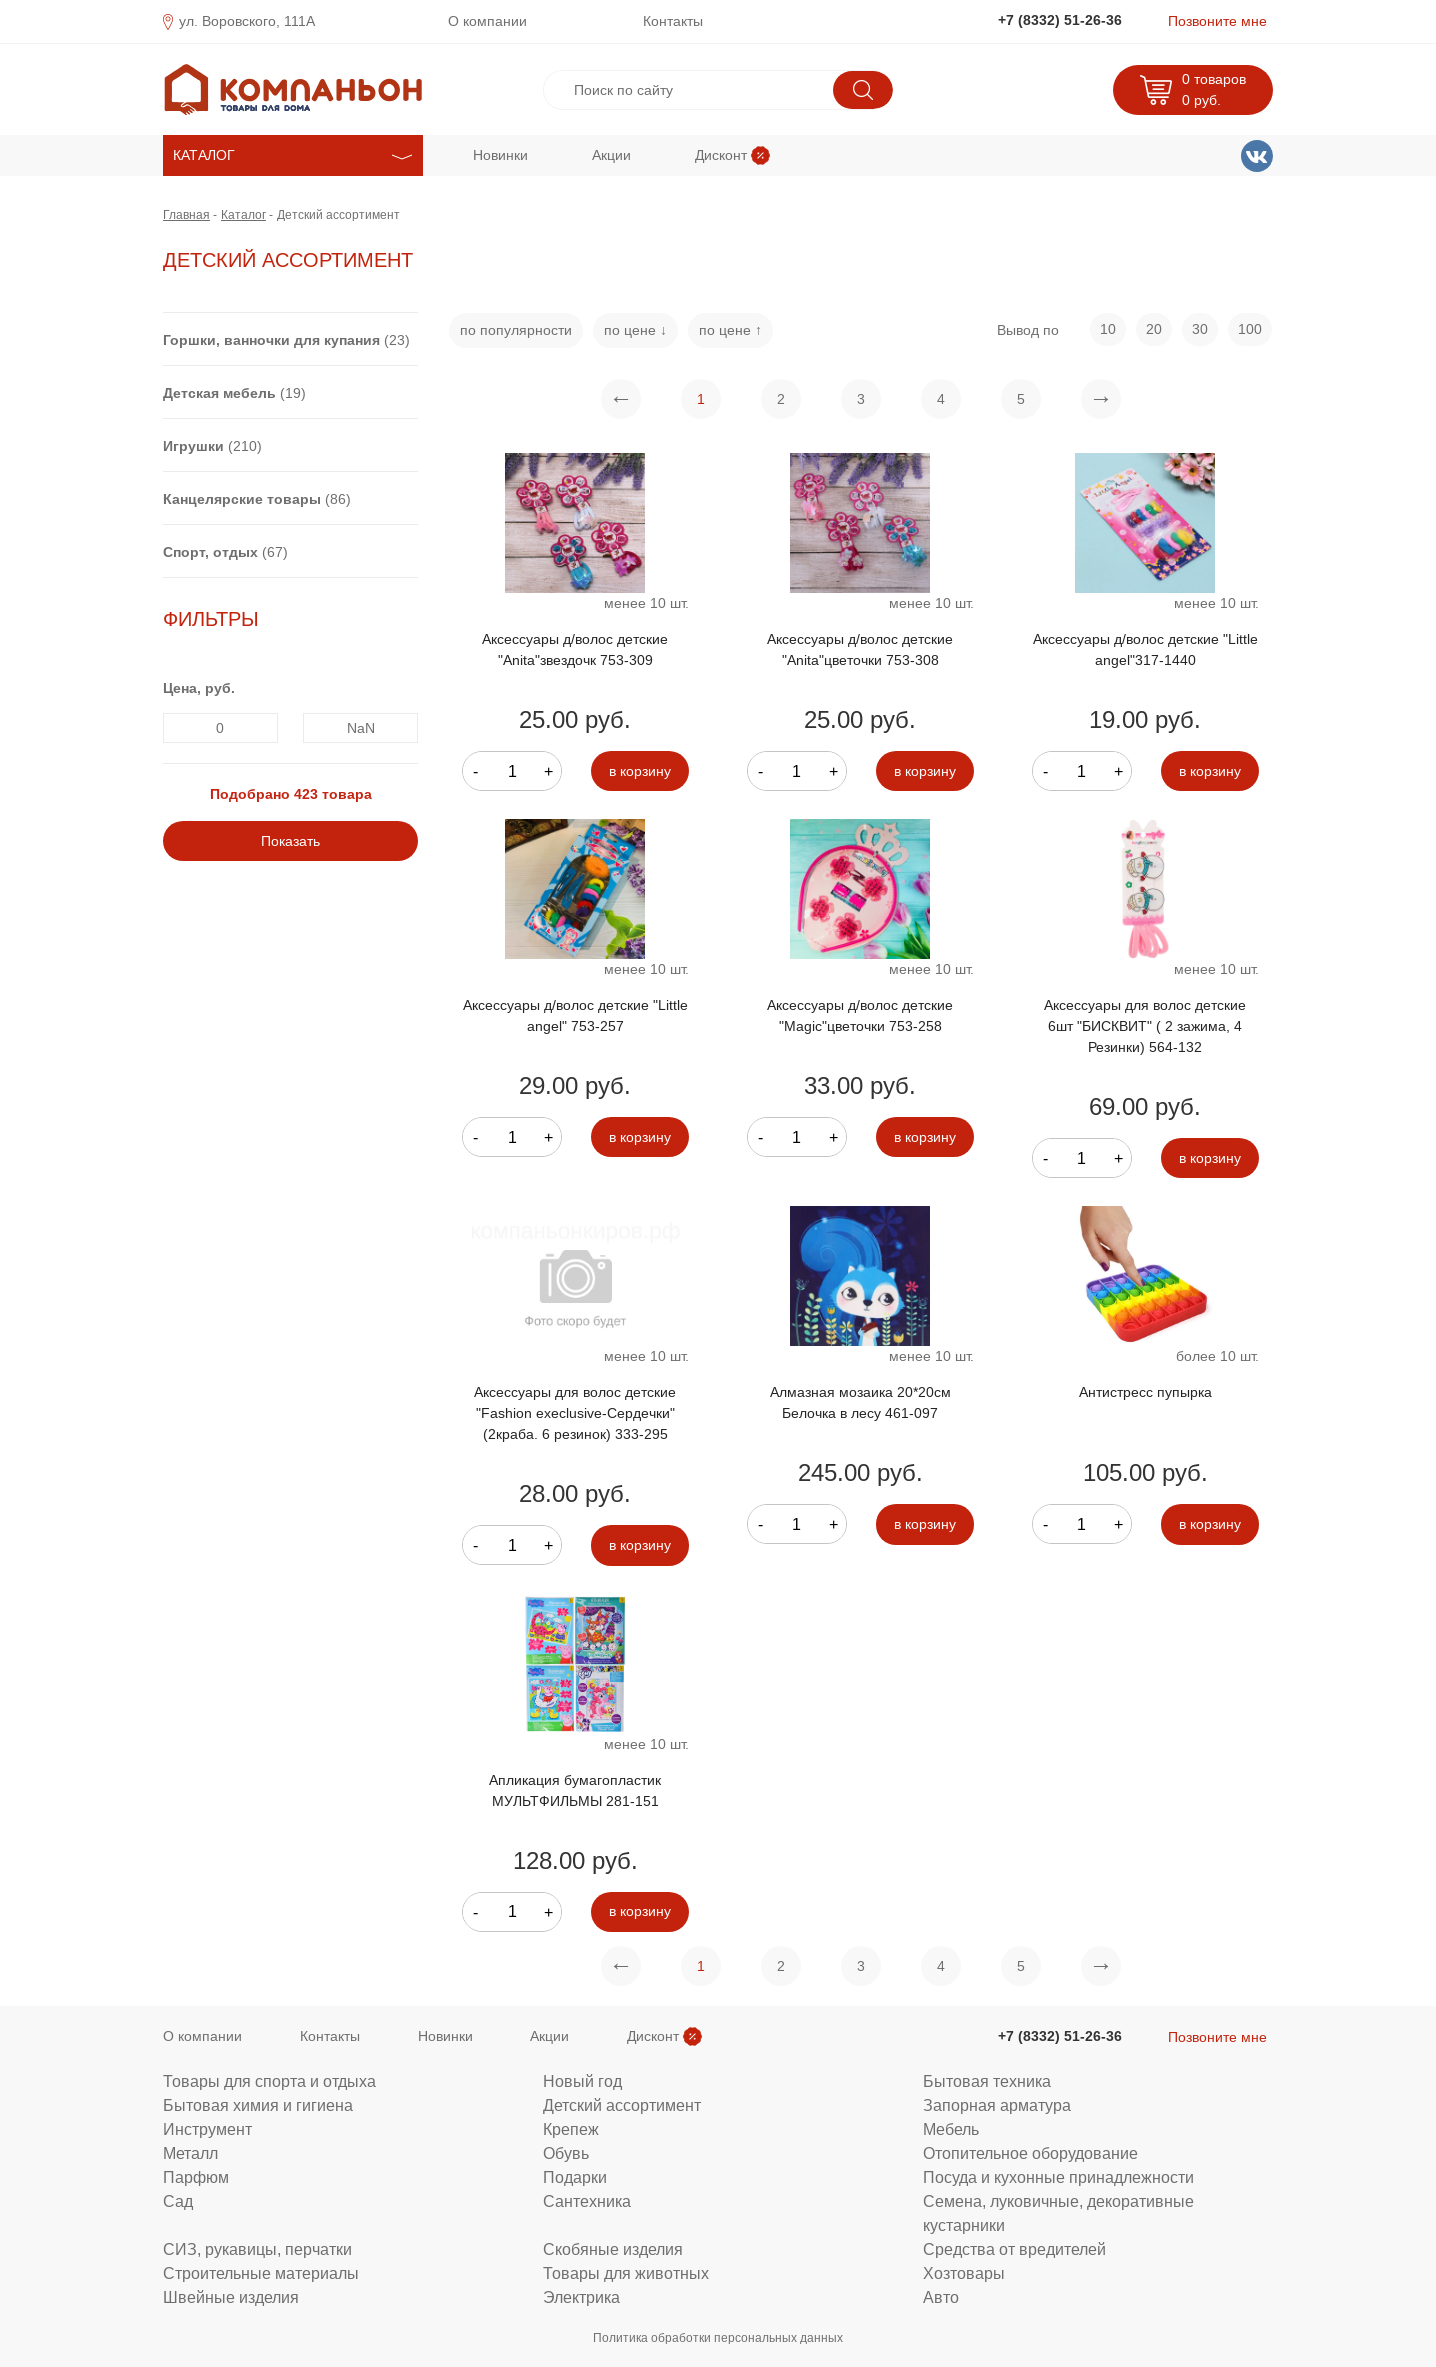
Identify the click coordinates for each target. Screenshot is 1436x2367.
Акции (611, 155)
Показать (290, 841)
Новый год (582, 2081)
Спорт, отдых (210, 552)
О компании (487, 21)
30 (1200, 329)
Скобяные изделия (613, 2249)
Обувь (566, 2153)
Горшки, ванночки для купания (271, 340)
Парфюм (196, 2177)
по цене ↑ (730, 330)
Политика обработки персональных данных (718, 2337)
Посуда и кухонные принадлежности (1058, 2177)
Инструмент (207, 2129)
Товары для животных (626, 2273)
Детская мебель (219, 393)
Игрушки (193, 446)
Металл (190, 2153)
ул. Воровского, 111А (247, 21)
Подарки (575, 2177)
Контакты (673, 21)
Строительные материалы (261, 2273)
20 (1154, 329)
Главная (186, 214)
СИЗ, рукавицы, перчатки (257, 2249)
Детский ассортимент (622, 2105)
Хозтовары (964, 2273)
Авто (941, 2297)
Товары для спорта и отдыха (269, 2081)
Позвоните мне (1217, 21)
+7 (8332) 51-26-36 (1060, 20)
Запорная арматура (997, 2105)
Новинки (500, 155)
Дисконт (721, 155)
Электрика (581, 2297)
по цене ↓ (635, 330)
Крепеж (571, 2129)
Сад (178, 2201)
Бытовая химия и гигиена (258, 2105)
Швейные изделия (231, 2297)
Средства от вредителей (1014, 2249)
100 (1250, 329)
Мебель (951, 2129)
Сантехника (587, 2201)
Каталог (243, 214)
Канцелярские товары (242, 499)
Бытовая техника (987, 2081)
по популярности (516, 330)
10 (1108, 329)
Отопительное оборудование (1030, 2153)
